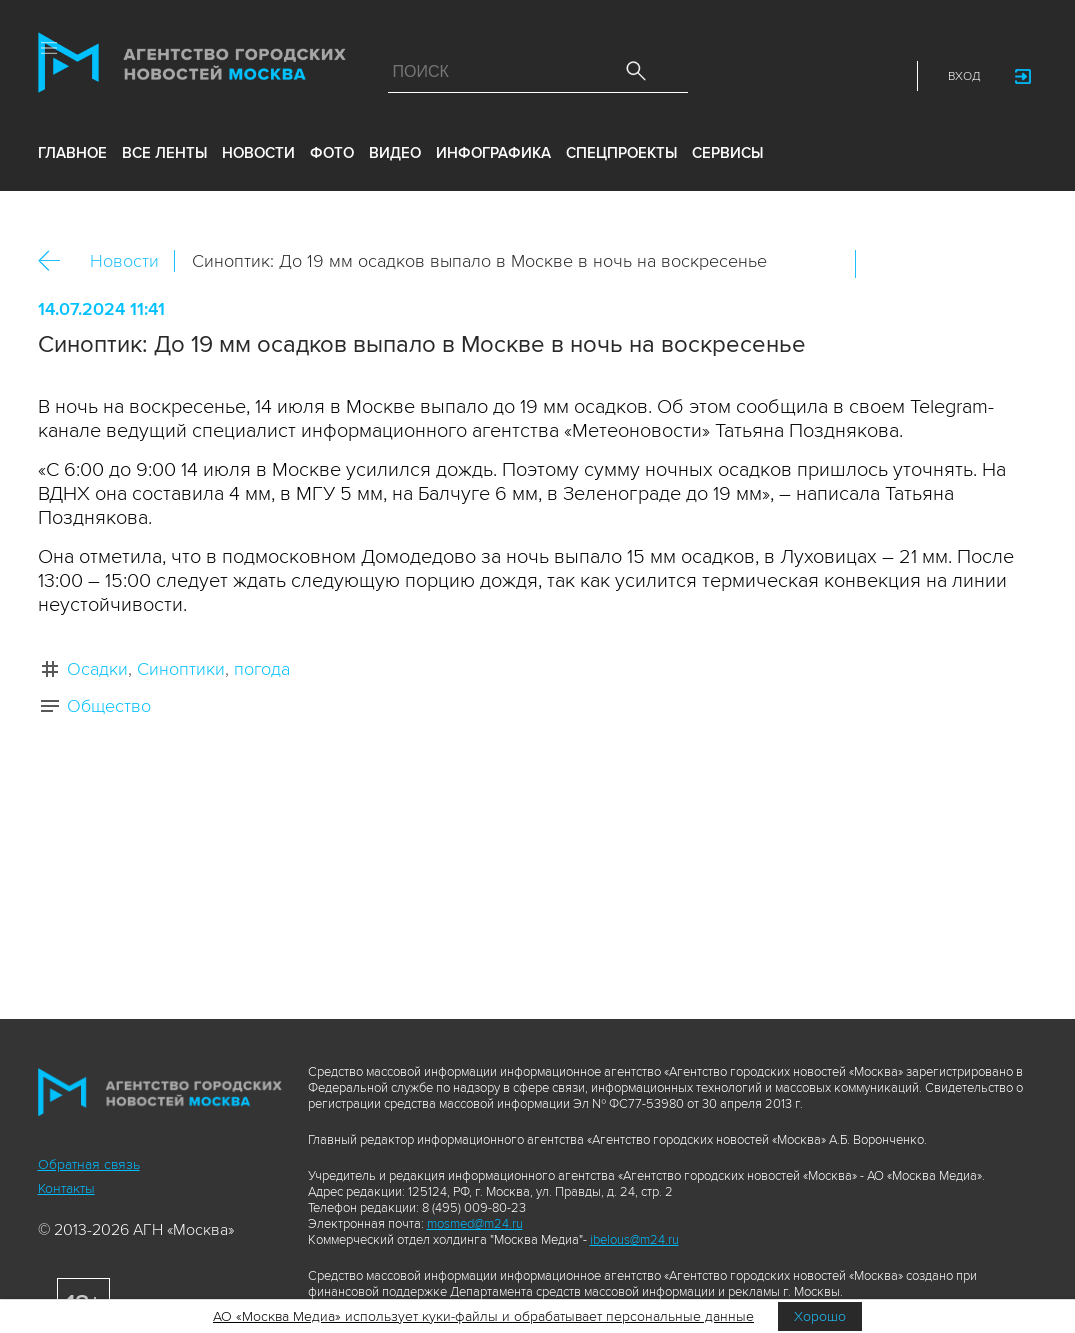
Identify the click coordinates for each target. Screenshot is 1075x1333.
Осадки (97, 669)
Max (709, 76)
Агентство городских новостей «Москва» (192, 67)
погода (262, 669)
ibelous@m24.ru (634, 1240)
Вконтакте (884, 264)
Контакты (66, 1188)
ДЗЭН (753, 76)
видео (395, 153)
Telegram (841, 76)
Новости (124, 261)
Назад (56, 261)
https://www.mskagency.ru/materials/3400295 (1013, 264)
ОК (927, 264)
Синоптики (181, 669)
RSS (885, 76)
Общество (109, 706)
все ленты (164, 153)
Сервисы (727, 153)
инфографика (493, 153)
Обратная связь (89, 1164)
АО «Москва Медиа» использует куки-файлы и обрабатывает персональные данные (483, 1316)
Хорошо (820, 1316)
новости (258, 153)
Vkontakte (797, 76)
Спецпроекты (621, 153)
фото (332, 153)
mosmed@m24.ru (475, 1224)
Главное (72, 153)
